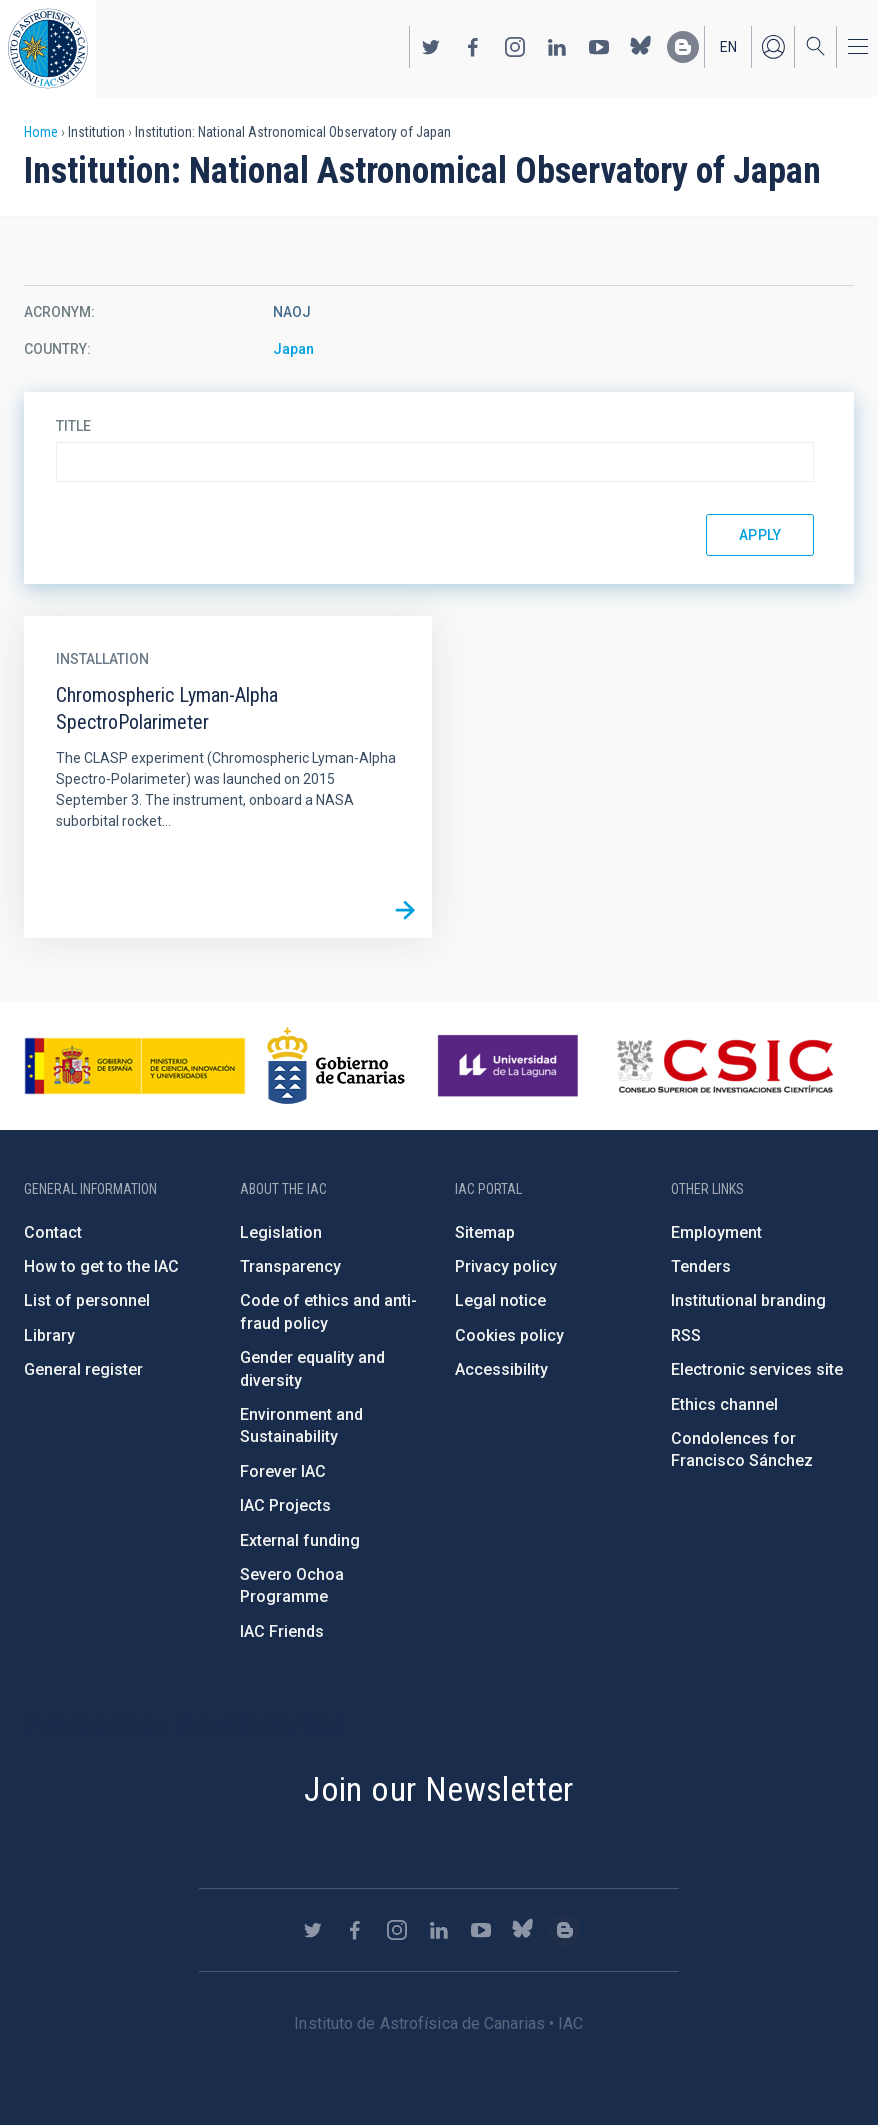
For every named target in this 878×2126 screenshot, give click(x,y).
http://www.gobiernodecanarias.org (336, 1066)
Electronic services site (757, 1369)
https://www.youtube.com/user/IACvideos (599, 47)
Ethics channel (724, 1404)
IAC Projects (285, 1505)
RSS (686, 1335)
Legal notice (500, 1300)
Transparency (290, 1266)
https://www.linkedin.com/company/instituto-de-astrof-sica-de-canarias (557, 47)
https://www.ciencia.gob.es (135, 1066)
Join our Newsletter (439, 1789)
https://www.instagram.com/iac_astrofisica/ (515, 47)
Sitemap (485, 1232)
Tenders (701, 1266)
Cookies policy (509, 1335)
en (728, 47)
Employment (716, 1232)
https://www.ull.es (510, 1066)
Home (41, 132)
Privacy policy (506, 1266)
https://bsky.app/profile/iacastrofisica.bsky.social (641, 47)
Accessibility (501, 1369)
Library (49, 1335)
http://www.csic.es (724, 1066)
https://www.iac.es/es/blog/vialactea (683, 47)
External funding (300, 1540)
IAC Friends (282, 1631)
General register (83, 1369)
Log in (773, 47)
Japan (293, 349)
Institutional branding (748, 1300)
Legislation (281, 1232)
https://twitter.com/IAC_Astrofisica (431, 47)
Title (73, 426)
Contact (53, 1232)
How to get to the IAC (101, 1266)
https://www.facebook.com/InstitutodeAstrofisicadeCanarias (473, 47)
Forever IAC (283, 1471)
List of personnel (87, 1300)
